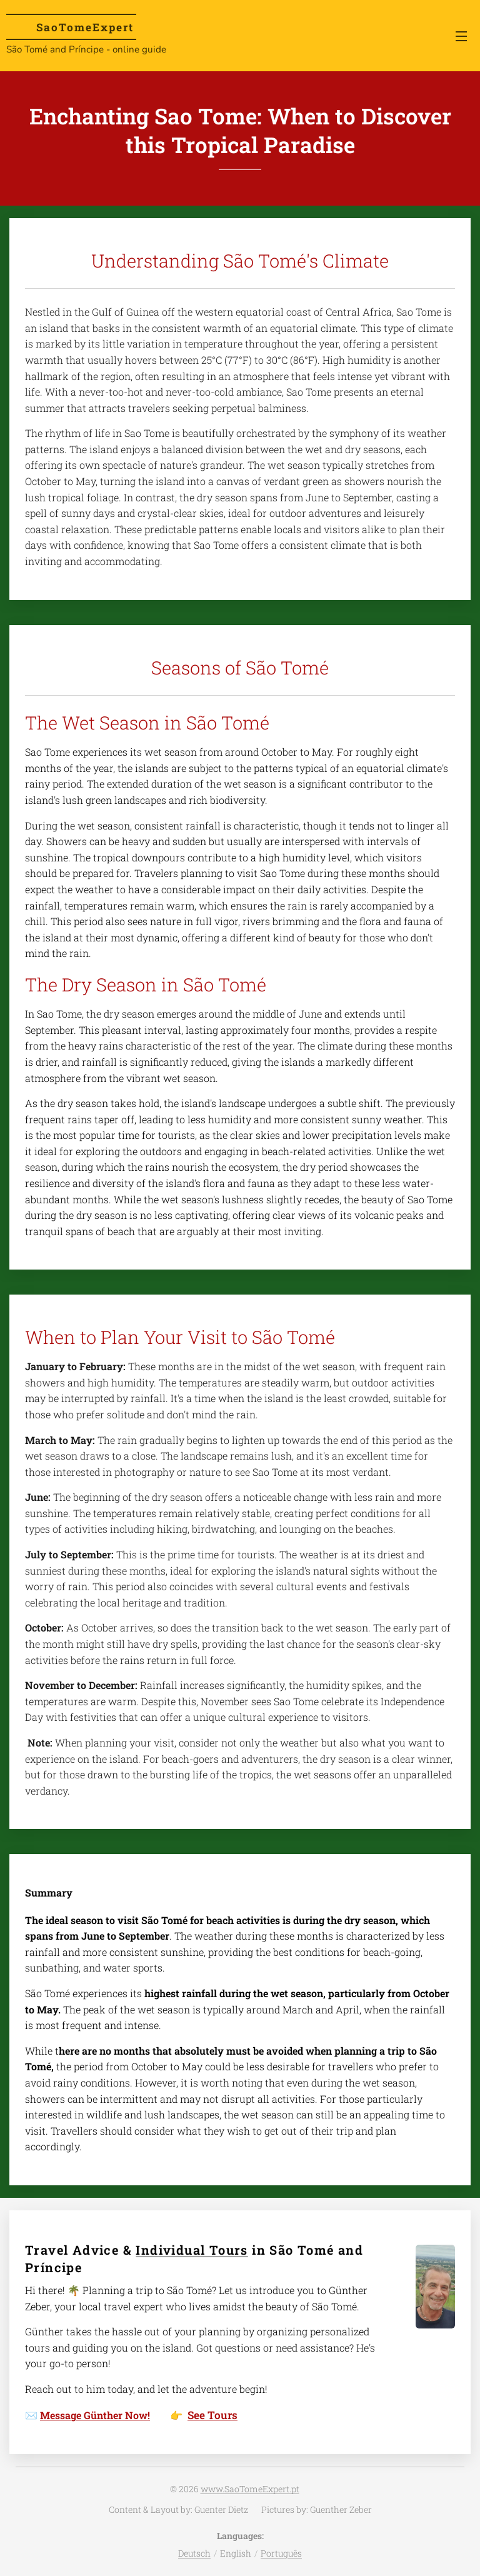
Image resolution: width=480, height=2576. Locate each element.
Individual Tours (192, 2250)
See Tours (213, 2415)
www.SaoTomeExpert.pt (250, 2489)
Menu (461, 36)
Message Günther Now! (95, 2415)
